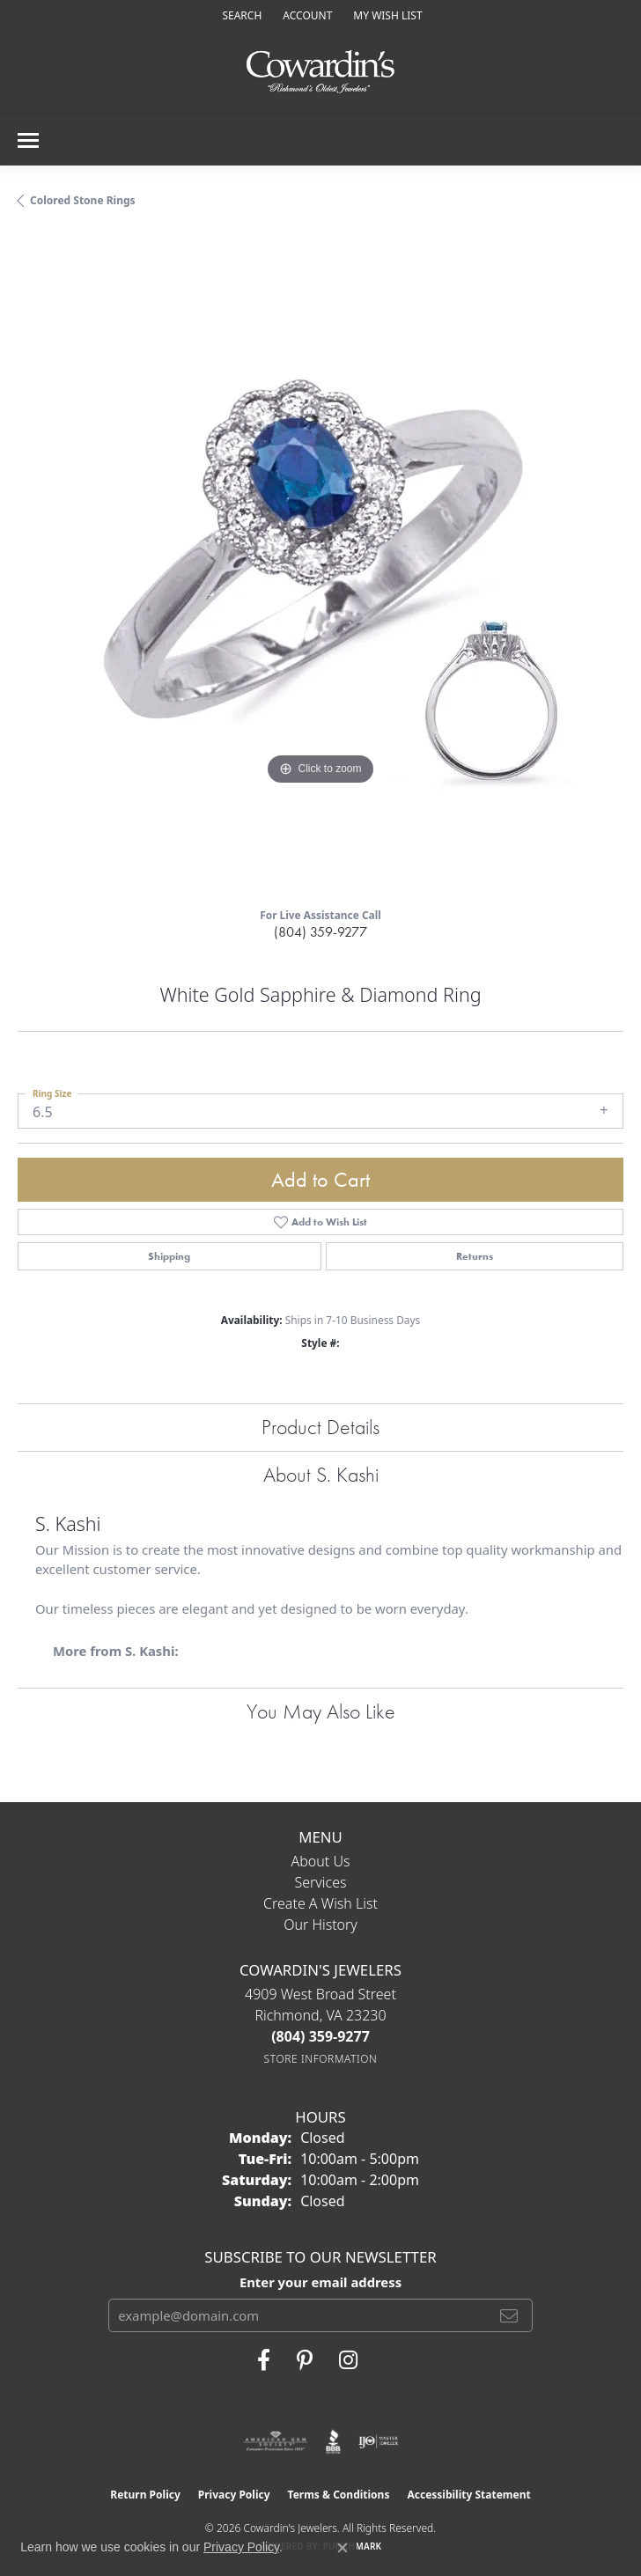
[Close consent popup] (342, 2548)
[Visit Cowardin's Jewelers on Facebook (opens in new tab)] (263, 2360)
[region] (320, 564)
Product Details (320, 1426)
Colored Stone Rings (83, 200)
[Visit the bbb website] (333, 2441)
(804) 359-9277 (320, 932)
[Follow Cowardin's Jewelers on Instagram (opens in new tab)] (348, 2360)
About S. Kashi (321, 1474)
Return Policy (145, 2494)
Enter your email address (320, 2282)
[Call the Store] (320, 2036)
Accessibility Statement (468, 2494)
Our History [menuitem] (320, 1924)
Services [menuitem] (320, 1882)
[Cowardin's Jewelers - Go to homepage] (320, 73)
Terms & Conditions (339, 2494)
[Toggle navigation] (28, 140)
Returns (474, 1256)
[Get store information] (321, 2058)
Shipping (169, 1256)
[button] (240, 15)
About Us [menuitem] (320, 1861)
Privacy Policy (234, 2494)
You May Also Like (321, 1711)
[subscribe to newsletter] (509, 2315)
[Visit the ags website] (275, 2441)
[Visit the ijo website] (378, 2441)
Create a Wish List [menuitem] (320, 1903)
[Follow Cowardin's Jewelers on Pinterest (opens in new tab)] (304, 2360)
